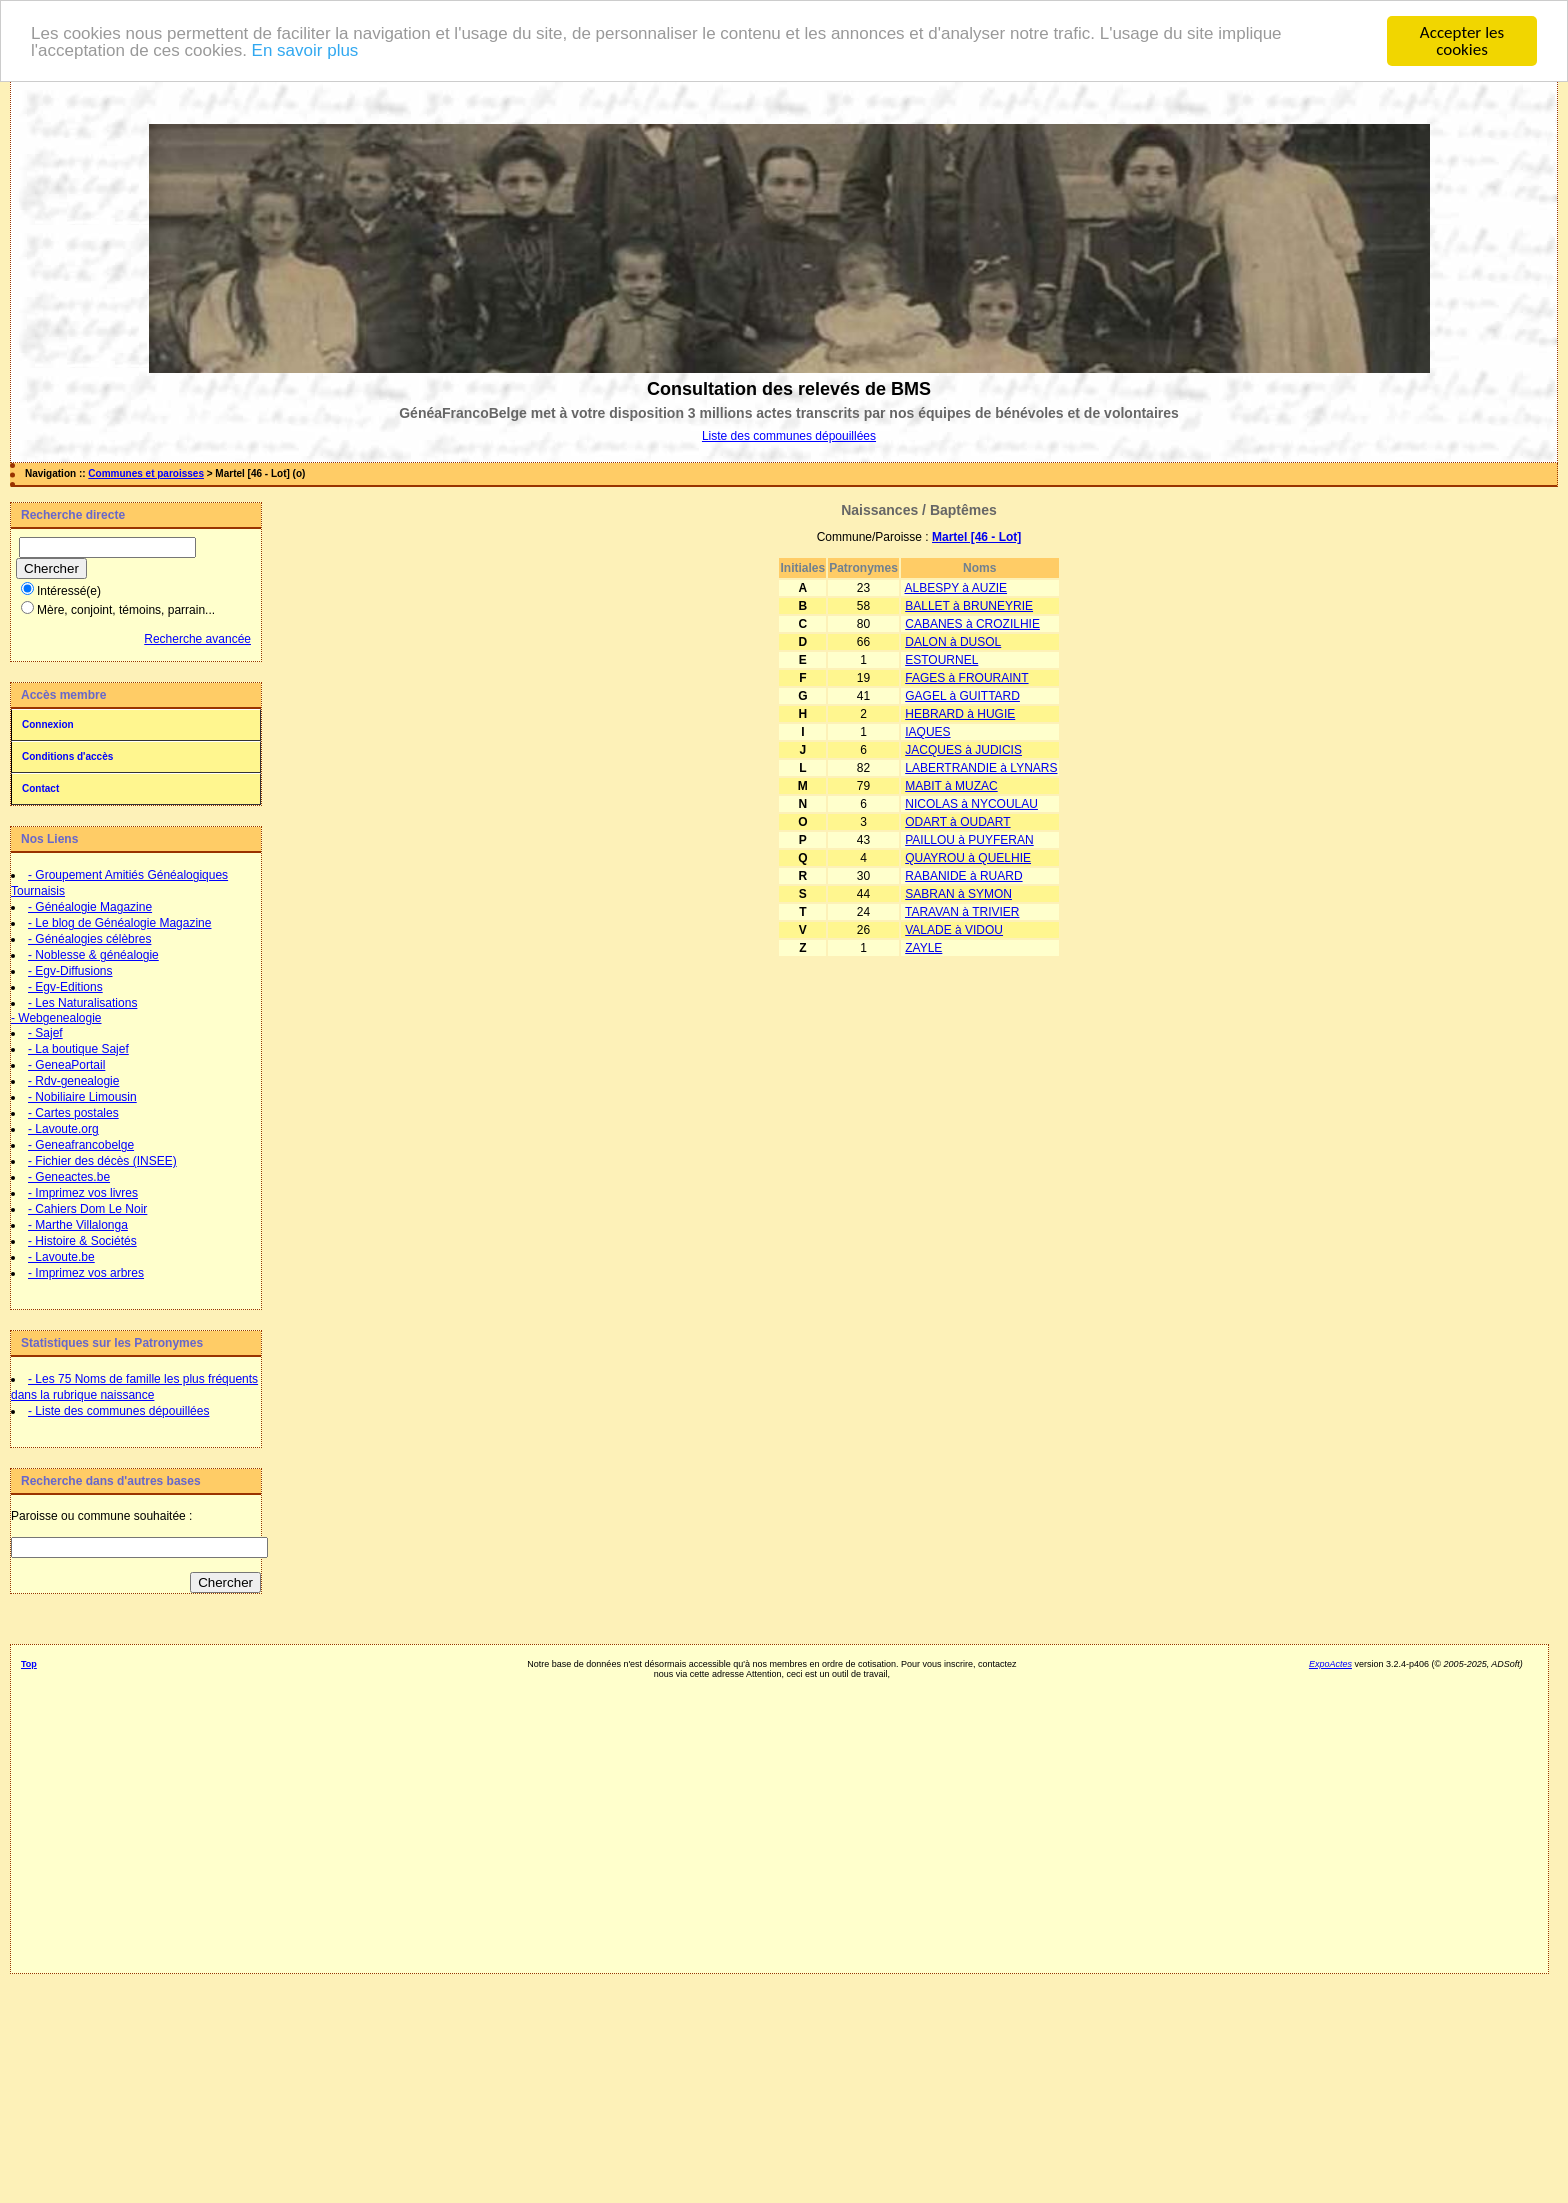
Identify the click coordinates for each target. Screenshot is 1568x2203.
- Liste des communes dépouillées (118, 1411)
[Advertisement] (772, 1819)
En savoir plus (305, 49)
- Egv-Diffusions (70, 971)
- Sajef (45, 1033)
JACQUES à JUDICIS (963, 750)
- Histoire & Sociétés (82, 1241)
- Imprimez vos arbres (86, 1273)
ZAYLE (923, 948)
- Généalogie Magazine (90, 907)
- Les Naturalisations (82, 1003)
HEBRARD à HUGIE (960, 714)
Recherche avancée (197, 639)
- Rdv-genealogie (73, 1081)
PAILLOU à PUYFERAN (969, 840)
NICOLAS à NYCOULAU (971, 804)
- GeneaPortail (66, 1065)
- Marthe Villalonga (78, 1225)
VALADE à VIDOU (954, 930)
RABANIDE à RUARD (963, 876)
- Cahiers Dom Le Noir (87, 1209)
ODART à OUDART (957, 822)
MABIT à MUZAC (951, 786)
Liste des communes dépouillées (789, 436)
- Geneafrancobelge (81, 1145)
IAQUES (927, 732)
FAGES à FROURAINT (966, 678)
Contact (40, 788)
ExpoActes (1330, 1664)
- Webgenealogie (56, 1018)
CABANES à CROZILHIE (972, 624)
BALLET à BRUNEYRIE (969, 606)
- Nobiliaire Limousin (82, 1097)
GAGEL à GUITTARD (962, 696)
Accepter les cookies (1462, 41)
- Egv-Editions (65, 987)
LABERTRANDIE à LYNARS (981, 768)
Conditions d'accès (67, 756)
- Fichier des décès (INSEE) (102, 1161)
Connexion (48, 724)
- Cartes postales (73, 1113)
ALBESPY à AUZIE (956, 588)
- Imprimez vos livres (83, 1193)
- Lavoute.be (61, 1257)
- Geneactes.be (69, 1177)
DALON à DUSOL (953, 642)
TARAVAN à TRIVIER (962, 912)
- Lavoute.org (63, 1129)
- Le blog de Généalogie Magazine (119, 923)
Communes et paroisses (146, 473)
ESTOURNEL (941, 660)
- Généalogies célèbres (89, 939)
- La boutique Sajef (78, 1049)
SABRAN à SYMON (958, 894)
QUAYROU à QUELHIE (968, 858)
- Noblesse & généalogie (93, 955)
